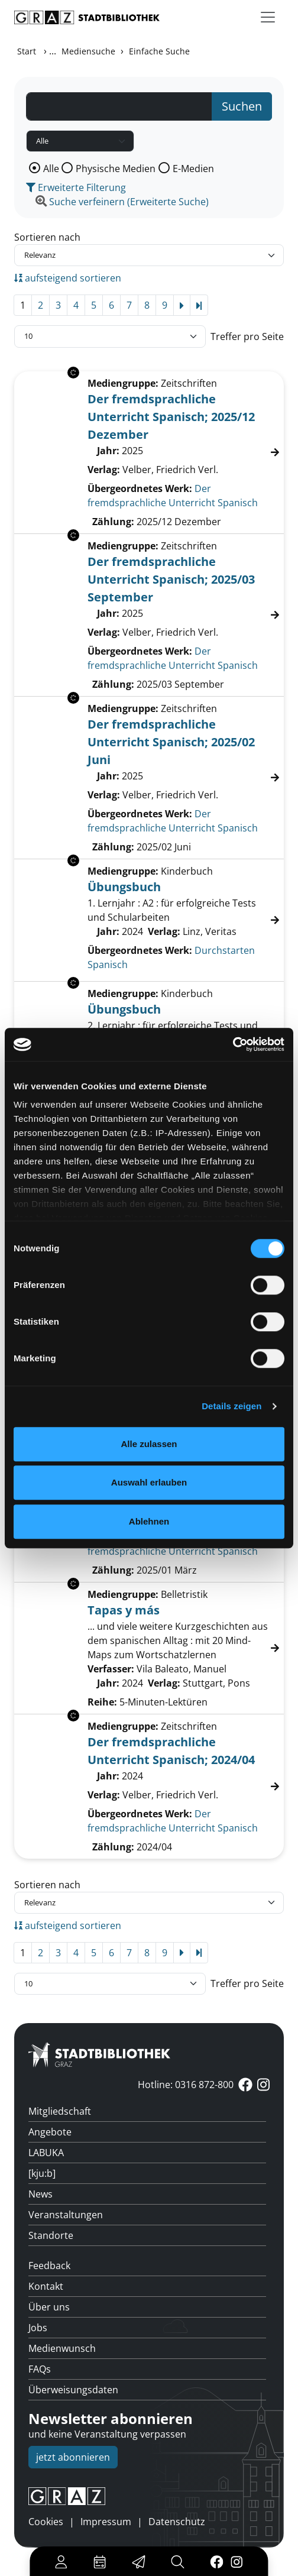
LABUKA (46, 2152)
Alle (51, 168)
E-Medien (193, 168)
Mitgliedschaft (59, 2111)
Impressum (105, 2521)
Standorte (50, 2235)
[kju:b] (42, 2173)
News (40, 2193)
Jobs (37, 2327)
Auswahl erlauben (149, 1482)
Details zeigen (231, 1406)
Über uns (49, 2306)
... (52, 50)
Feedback (49, 2265)
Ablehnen (149, 1521)
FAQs (39, 2369)
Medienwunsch (62, 2348)
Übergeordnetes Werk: (140, 488)
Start (26, 51)
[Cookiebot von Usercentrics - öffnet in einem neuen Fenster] (232, 1044)
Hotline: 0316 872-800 (186, 2084)
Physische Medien (116, 168)
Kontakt (45, 2286)
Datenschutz (176, 2521)
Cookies (45, 2521)
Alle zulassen (149, 1444)
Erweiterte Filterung (76, 187)
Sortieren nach (47, 237)
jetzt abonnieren (73, 2457)
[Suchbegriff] (119, 106)
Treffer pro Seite (247, 336)
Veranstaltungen (65, 2214)
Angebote (50, 2131)
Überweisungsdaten (73, 2389)
